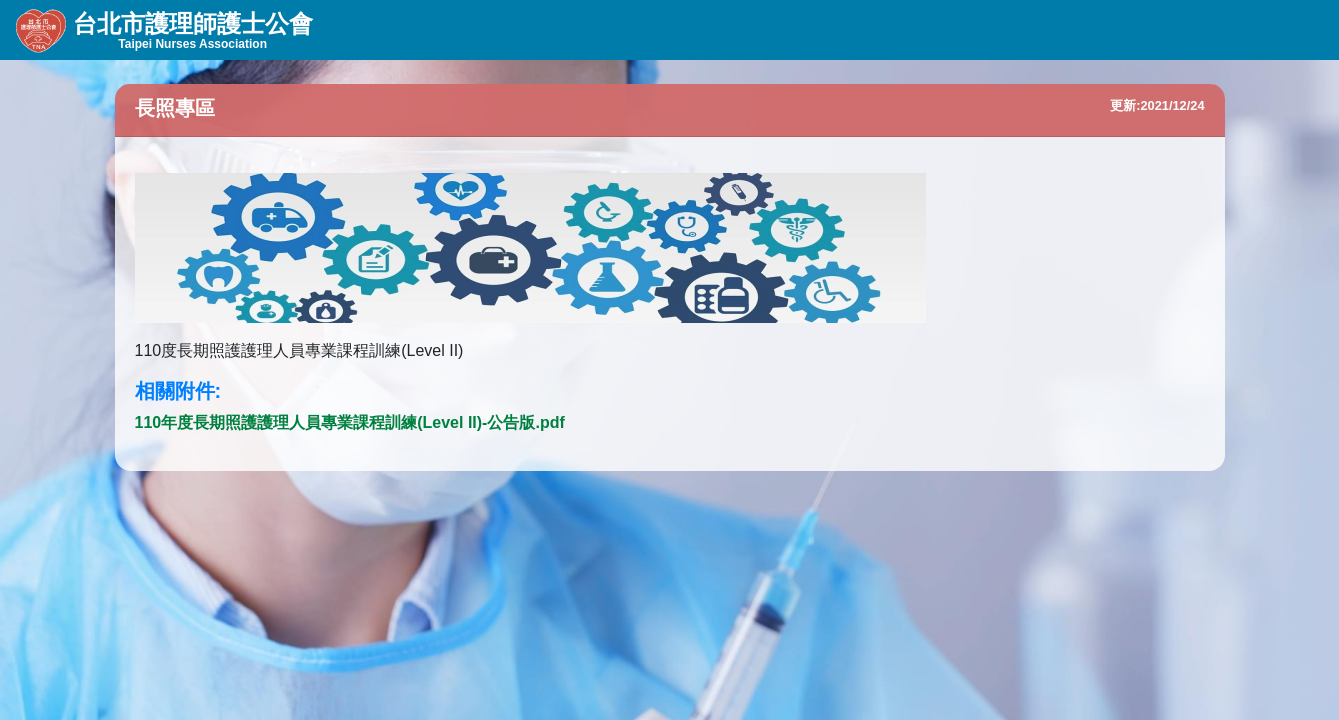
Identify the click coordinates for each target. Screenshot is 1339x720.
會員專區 (698, 29)
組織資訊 (387, 29)
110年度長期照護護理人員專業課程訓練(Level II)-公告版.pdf (350, 422)
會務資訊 (491, 29)
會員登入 (1254, 29)
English (875, 29)
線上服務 (594, 29)
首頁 (788, 29)
